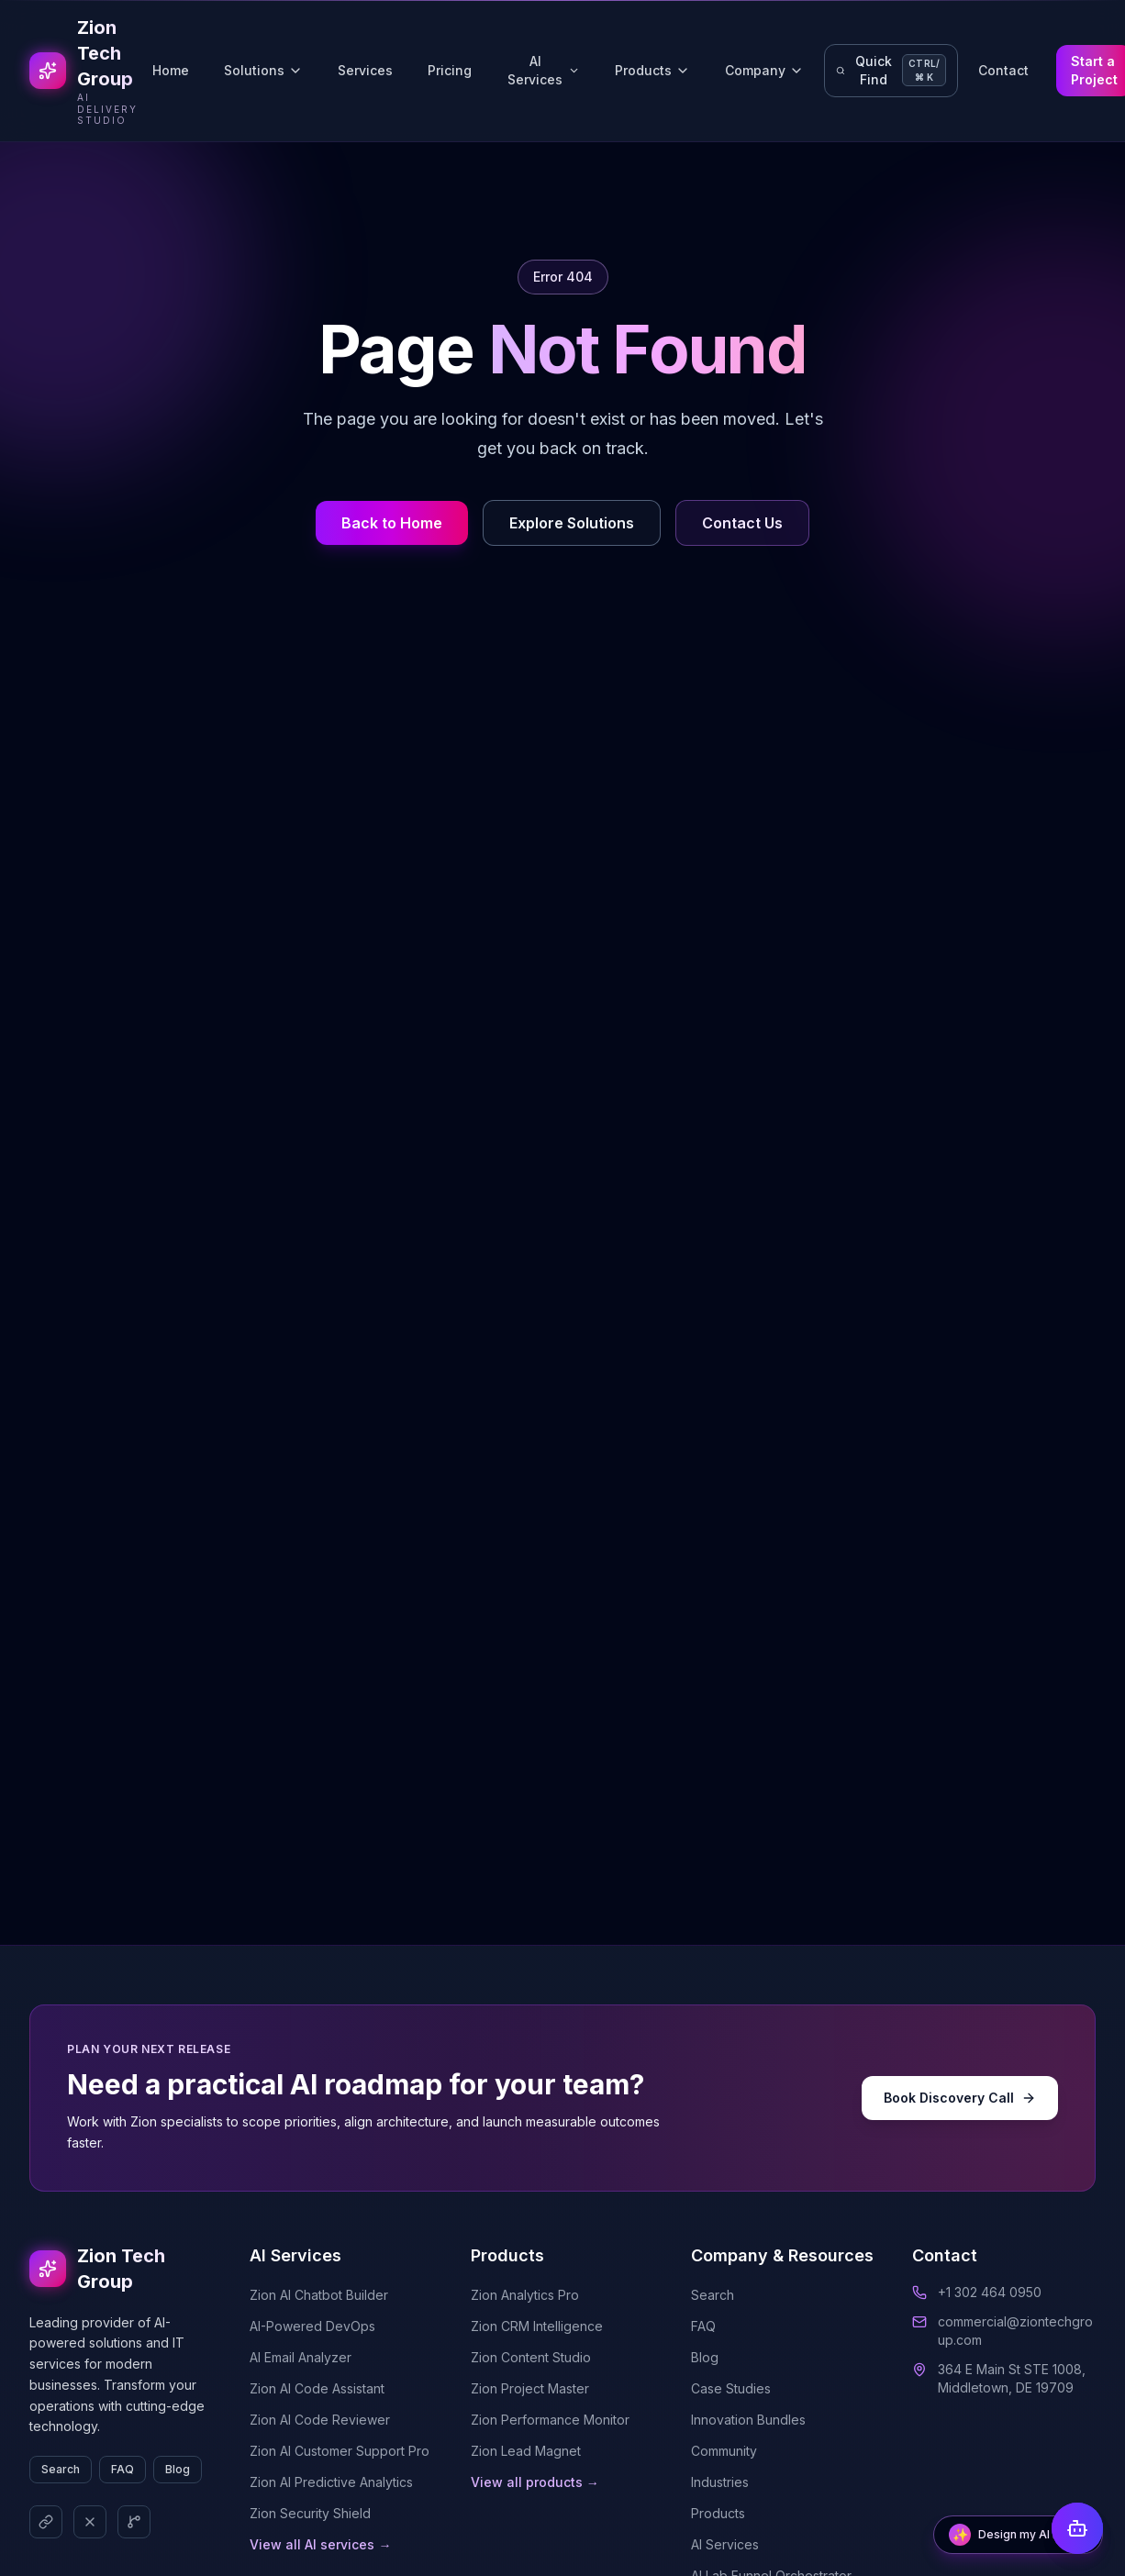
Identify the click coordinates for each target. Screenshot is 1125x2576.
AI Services (543, 70)
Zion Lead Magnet (526, 2451)
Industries (720, 2482)
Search (60, 2469)
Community (724, 2451)
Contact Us (742, 523)
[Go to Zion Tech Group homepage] (83, 71)
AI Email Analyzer (300, 2357)
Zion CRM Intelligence (537, 2326)
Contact (1003, 70)
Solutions (263, 70)
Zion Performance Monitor (550, 2419)
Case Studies (731, 2388)
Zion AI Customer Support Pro (339, 2451)
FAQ (122, 2469)
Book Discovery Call (960, 2097)
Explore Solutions (571, 523)
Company (764, 70)
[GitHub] (133, 2521)
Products (652, 70)
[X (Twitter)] (89, 2521)
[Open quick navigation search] (891, 70)
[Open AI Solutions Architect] (1018, 2534)
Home (170, 70)
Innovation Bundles (748, 2419)
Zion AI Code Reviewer (320, 2419)
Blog (177, 2469)
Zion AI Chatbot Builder (319, 2295)
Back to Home (391, 523)
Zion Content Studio (531, 2357)
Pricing (450, 70)
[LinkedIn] (45, 2521)
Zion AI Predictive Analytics (331, 2482)
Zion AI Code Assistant (317, 2388)
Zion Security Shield (310, 2513)
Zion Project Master (530, 2388)
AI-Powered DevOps (312, 2326)
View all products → (535, 2482)
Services (365, 70)
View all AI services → (320, 2544)
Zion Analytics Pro (525, 2295)
